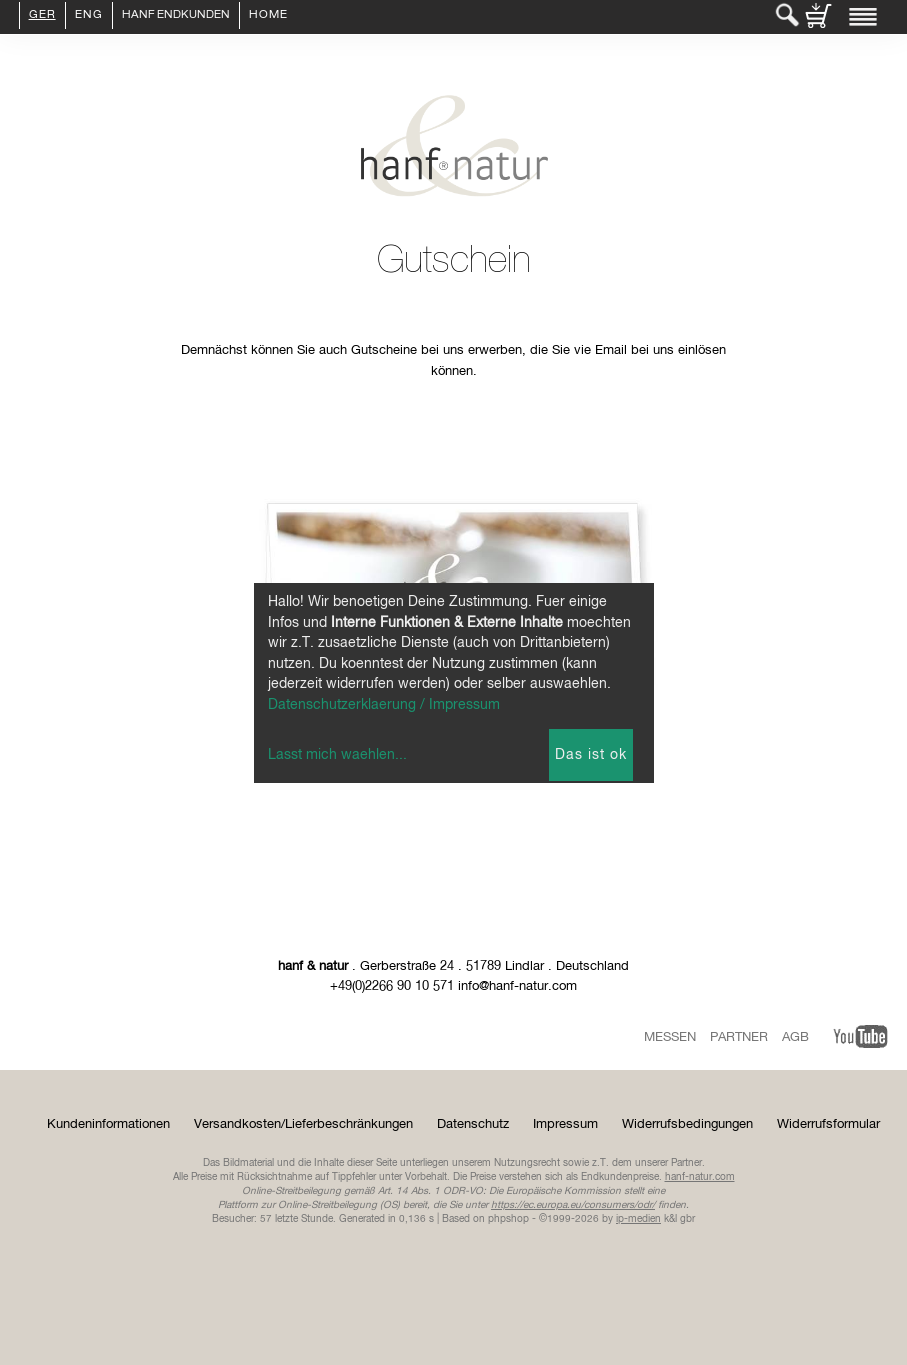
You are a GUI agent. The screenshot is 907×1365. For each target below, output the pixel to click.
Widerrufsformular (828, 1124)
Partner (739, 1037)
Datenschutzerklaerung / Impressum (384, 705)
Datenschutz (473, 1124)
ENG (89, 16)
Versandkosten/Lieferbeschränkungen (303, 1124)
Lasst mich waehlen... (337, 755)
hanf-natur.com (700, 1177)
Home (268, 16)
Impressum (565, 1124)
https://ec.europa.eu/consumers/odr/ (573, 1205)
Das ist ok (591, 755)
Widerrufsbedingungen (687, 1124)
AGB (795, 1037)
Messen (670, 1037)
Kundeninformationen (108, 1124)
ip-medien (638, 1219)
